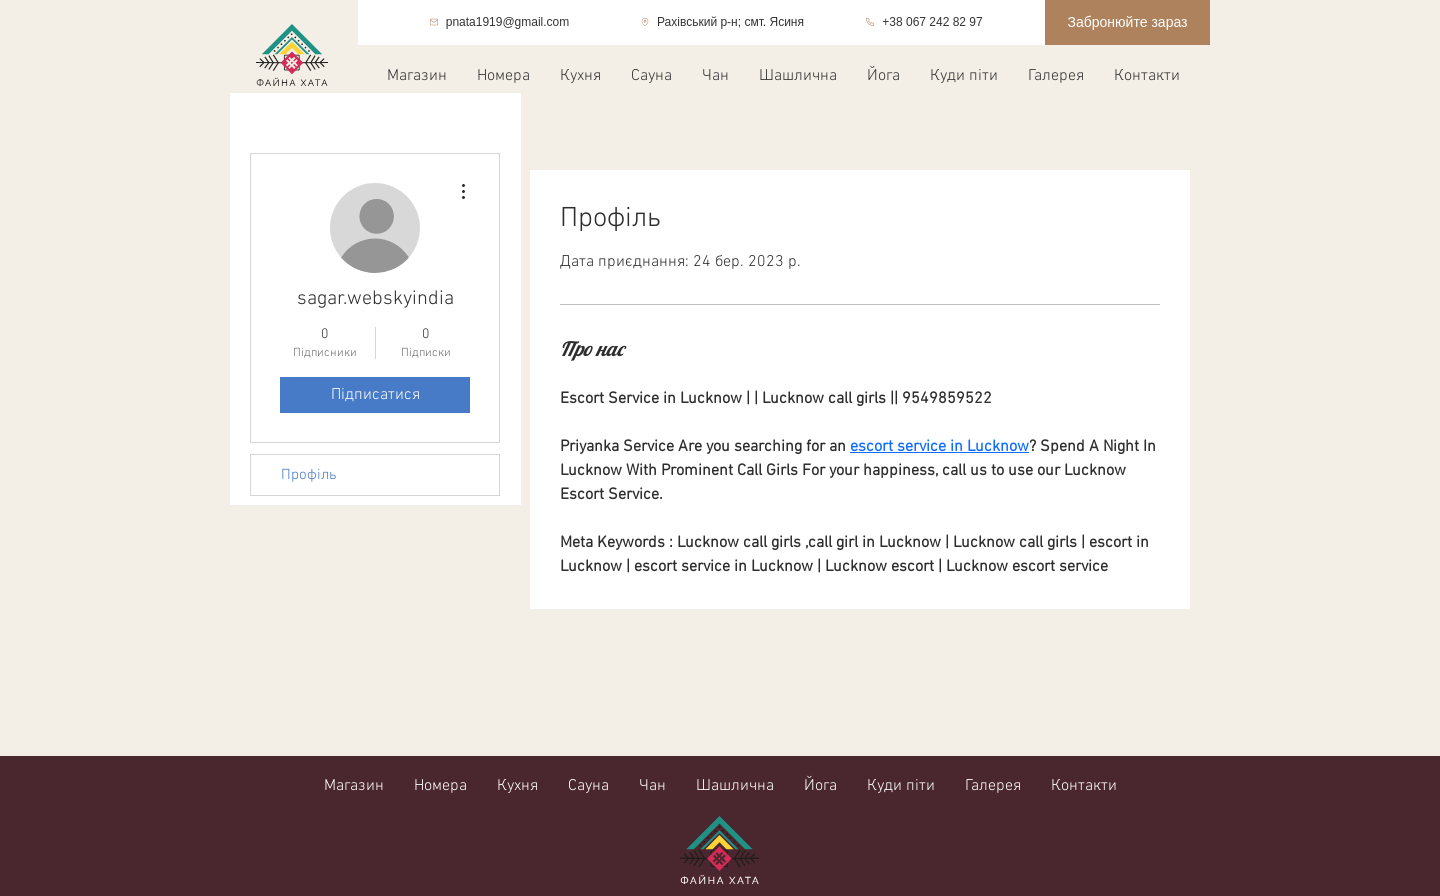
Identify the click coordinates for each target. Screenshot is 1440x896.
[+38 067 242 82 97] (924, 22)
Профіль (308, 475)
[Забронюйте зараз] (1127, 22)
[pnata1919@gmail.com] (499, 22)
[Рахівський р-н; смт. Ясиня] (722, 22)
